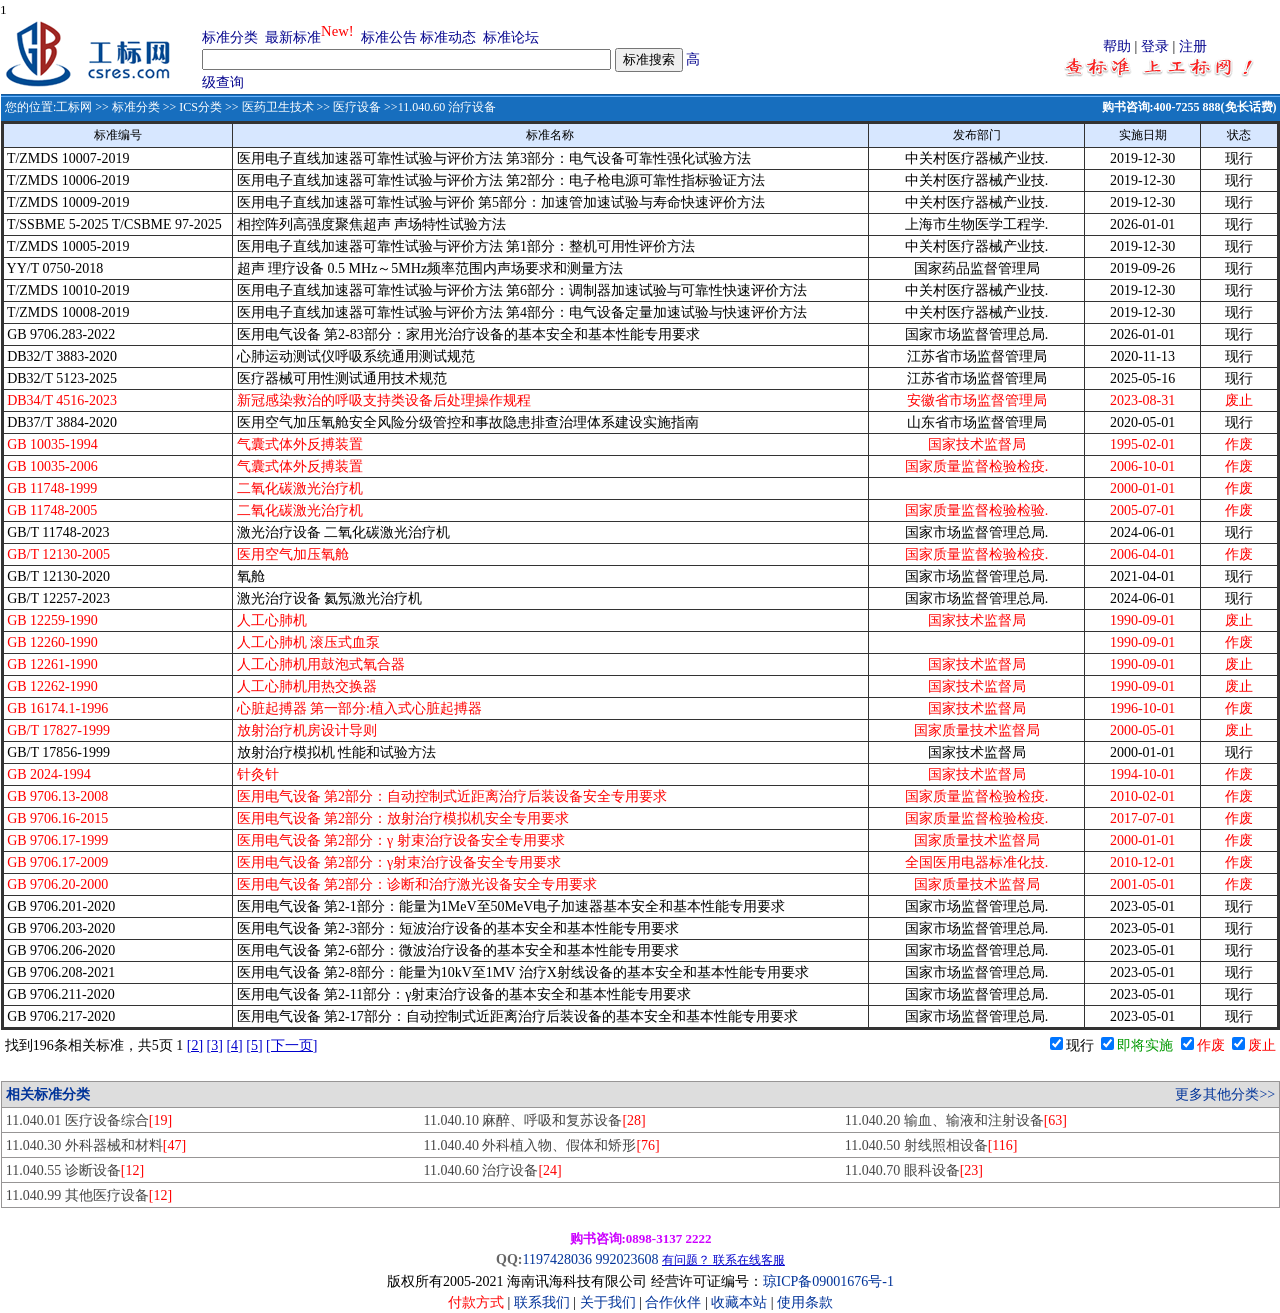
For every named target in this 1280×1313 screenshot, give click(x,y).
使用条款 (805, 1302)
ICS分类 (200, 107)
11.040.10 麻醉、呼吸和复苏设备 (534, 1120)
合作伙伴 (673, 1302)
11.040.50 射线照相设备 (931, 1145)
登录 (1155, 46)
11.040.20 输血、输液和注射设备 (956, 1120)
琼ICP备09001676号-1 (828, 1281)
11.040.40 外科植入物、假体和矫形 (541, 1145)
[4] (234, 1045)
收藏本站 (739, 1302)
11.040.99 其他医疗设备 (89, 1195)
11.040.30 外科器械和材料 (96, 1145)
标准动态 (448, 37)
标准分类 (230, 37)
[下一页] (291, 1045)
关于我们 (610, 1302)
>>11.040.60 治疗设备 (438, 107)
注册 (1193, 46)
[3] (215, 1045)
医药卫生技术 (278, 107)
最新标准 (293, 37)
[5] (254, 1045)
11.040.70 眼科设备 (914, 1170)
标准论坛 (511, 37)
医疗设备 (357, 107)
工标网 (74, 107)
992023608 (626, 1259)
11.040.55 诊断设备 (75, 1170)
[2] (195, 1045)
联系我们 (542, 1302)
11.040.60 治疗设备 (492, 1170)
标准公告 (389, 37)
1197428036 (556, 1259)
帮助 (1117, 46)
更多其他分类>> (1225, 1094)
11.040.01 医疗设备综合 (89, 1120)
